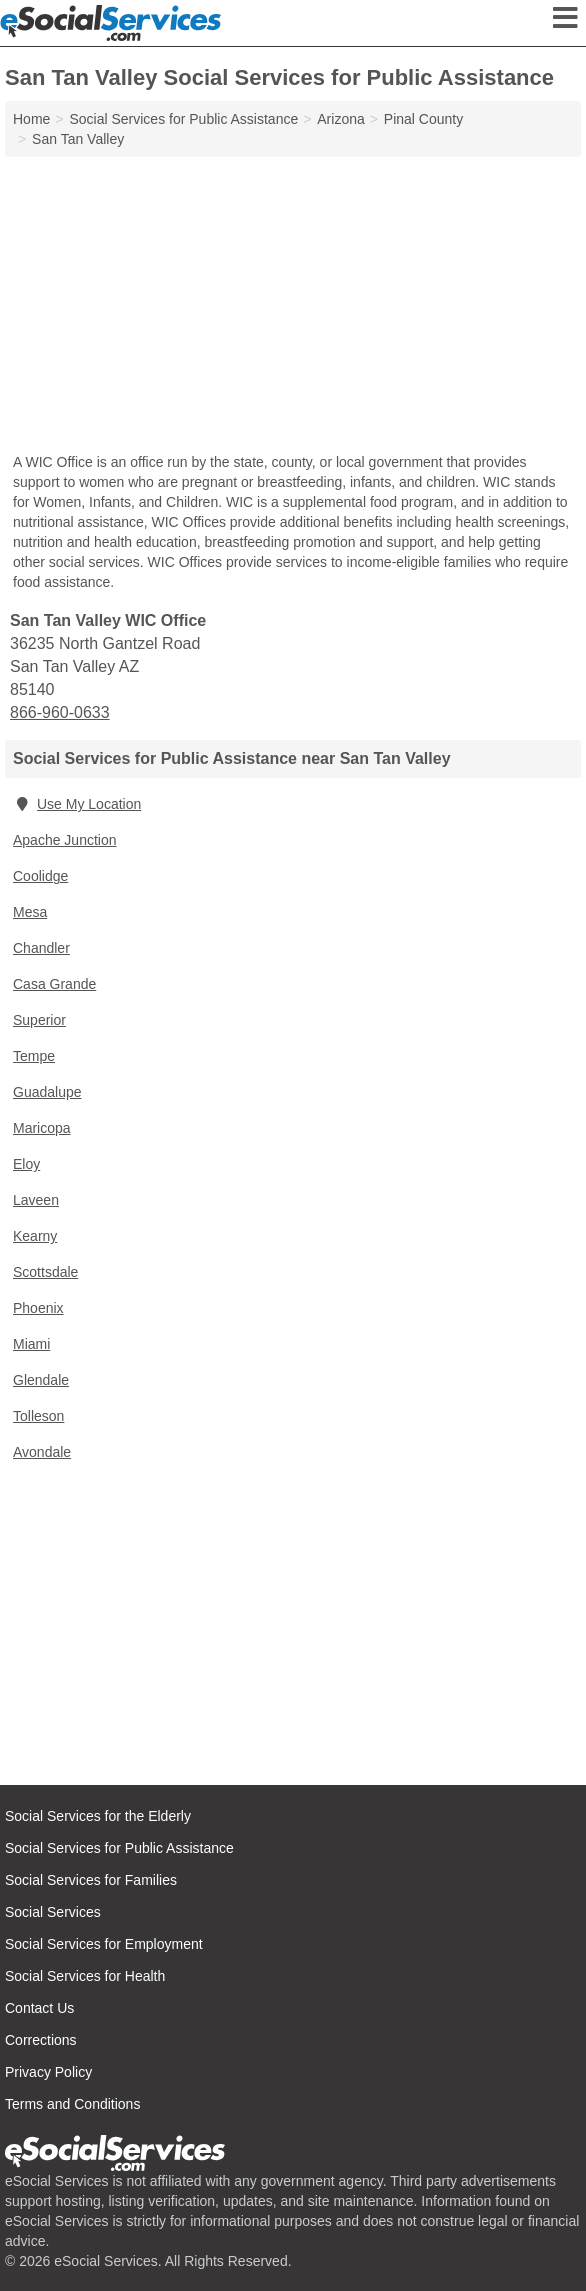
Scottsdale (45, 1272)
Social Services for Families (91, 1880)
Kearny (35, 1236)
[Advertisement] (293, 307)
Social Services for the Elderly (98, 1816)
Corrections (41, 2040)
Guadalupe (47, 1092)
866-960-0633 (60, 712)
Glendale (41, 1380)
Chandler (41, 948)
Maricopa (42, 1128)
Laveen (36, 1200)
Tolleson (38, 1416)
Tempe (34, 1056)
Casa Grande (54, 984)
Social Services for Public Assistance (119, 1848)
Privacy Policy (48, 2072)
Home (31, 119)
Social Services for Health (85, 1976)
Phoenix (38, 1308)
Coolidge (40, 876)
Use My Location (77, 804)
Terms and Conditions (72, 2104)
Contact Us (39, 2008)
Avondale (42, 1452)
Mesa (30, 912)
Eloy (26, 1164)
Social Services (53, 1912)
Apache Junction (65, 840)
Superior (39, 1020)
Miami (31, 1344)
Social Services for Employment (104, 1944)
